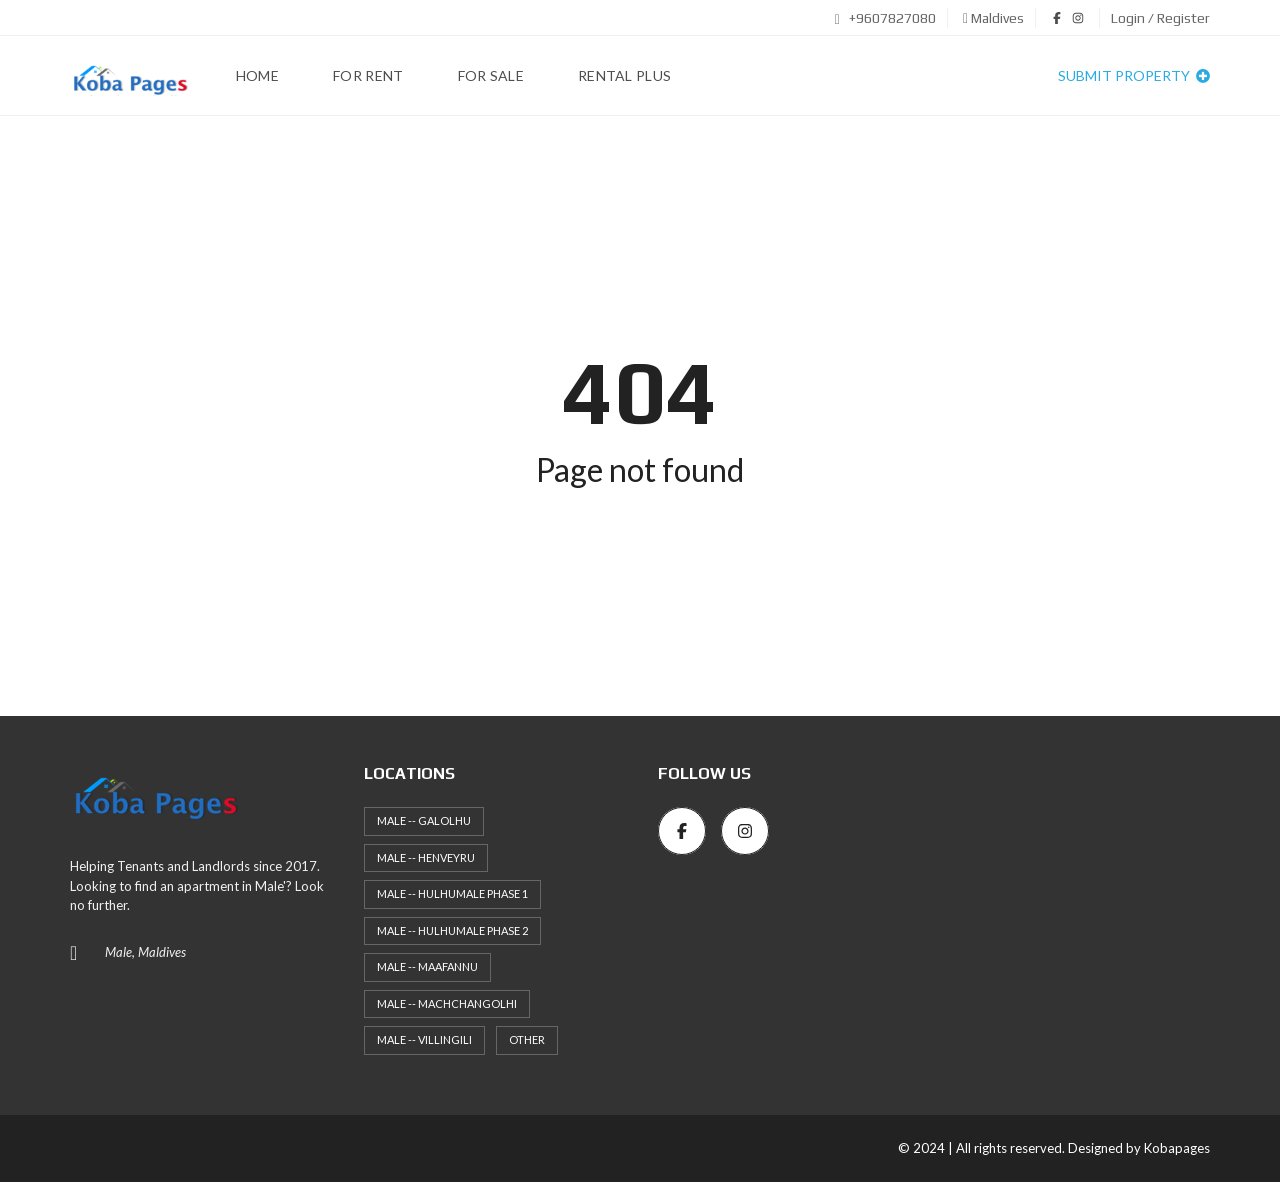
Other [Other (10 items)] (527, 1039)
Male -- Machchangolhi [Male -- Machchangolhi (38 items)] (447, 1003)
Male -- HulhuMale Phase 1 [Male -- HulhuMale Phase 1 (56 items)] (452, 893)
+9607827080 (885, 18)
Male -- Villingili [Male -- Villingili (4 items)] (424, 1039)
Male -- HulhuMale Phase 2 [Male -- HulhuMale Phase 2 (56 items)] (452, 930)
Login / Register (1160, 18)
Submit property (1134, 75)
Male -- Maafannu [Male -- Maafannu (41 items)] (427, 966)
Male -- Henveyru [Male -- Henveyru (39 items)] (426, 857)
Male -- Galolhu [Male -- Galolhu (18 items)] (424, 820)
